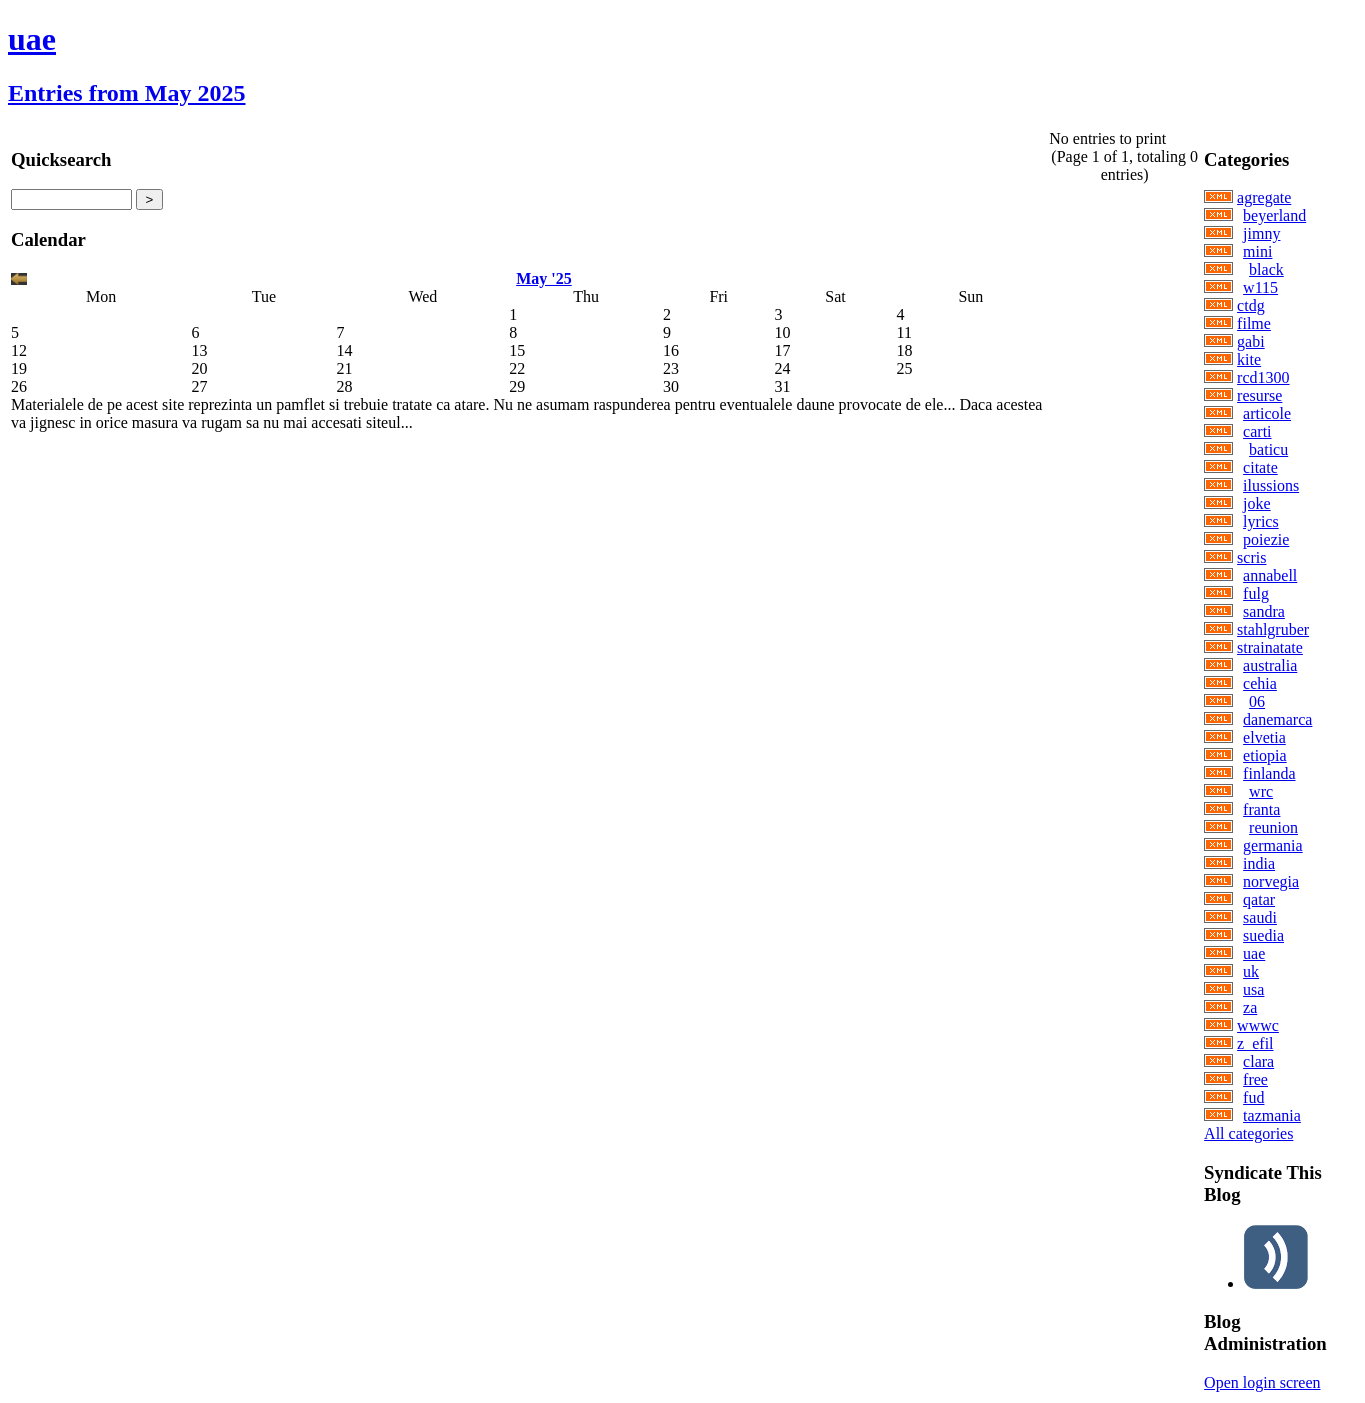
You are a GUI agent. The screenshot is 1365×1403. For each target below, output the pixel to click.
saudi (1260, 917)
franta (1261, 809)
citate (1260, 467)
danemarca (1277, 719)
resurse (1259, 395)
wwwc (1258, 1025)
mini (1257, 251)
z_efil (1255, 1043)
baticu (1268, 449)
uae (32, 39)
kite (1249, 359)
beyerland (1274, 215)
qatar (1259, 899)
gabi (1251, 341)
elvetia (1264, 737)
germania (1273, 845)
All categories (1248, 1133)
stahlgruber (1273, 629)
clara (1258, 1061)
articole (1267, 413)
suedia (1263, 935)
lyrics (1261, 521)
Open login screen (1262, 1382)
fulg (1256, 593)
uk (1251, 971)
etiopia (1265, 755)
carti (1257, 431)
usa (1253, 989)
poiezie (1266, 539)
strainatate (1270, 647)
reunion (1273, 827)
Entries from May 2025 (127, 93)
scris (1251, 557)
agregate (1264, 197)
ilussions (1271, 485)
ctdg (1251, 305)
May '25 (544, 278)
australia (1270, 665)
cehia (1260, 683)
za (1250, 1007)
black (1266, 269)
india (1259, 863)
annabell (1270, 575)
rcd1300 (1263, 377)
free (1255, 1079)
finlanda (1269, 773)
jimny (1261, 233)
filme (1254, 323)
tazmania (1272, 1115)
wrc (1261, 791)
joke (1257, 503)
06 (1257, 701)
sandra (1264, 611)
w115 (1260, 287)
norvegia (1271, 881)
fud (1253, 1097)
